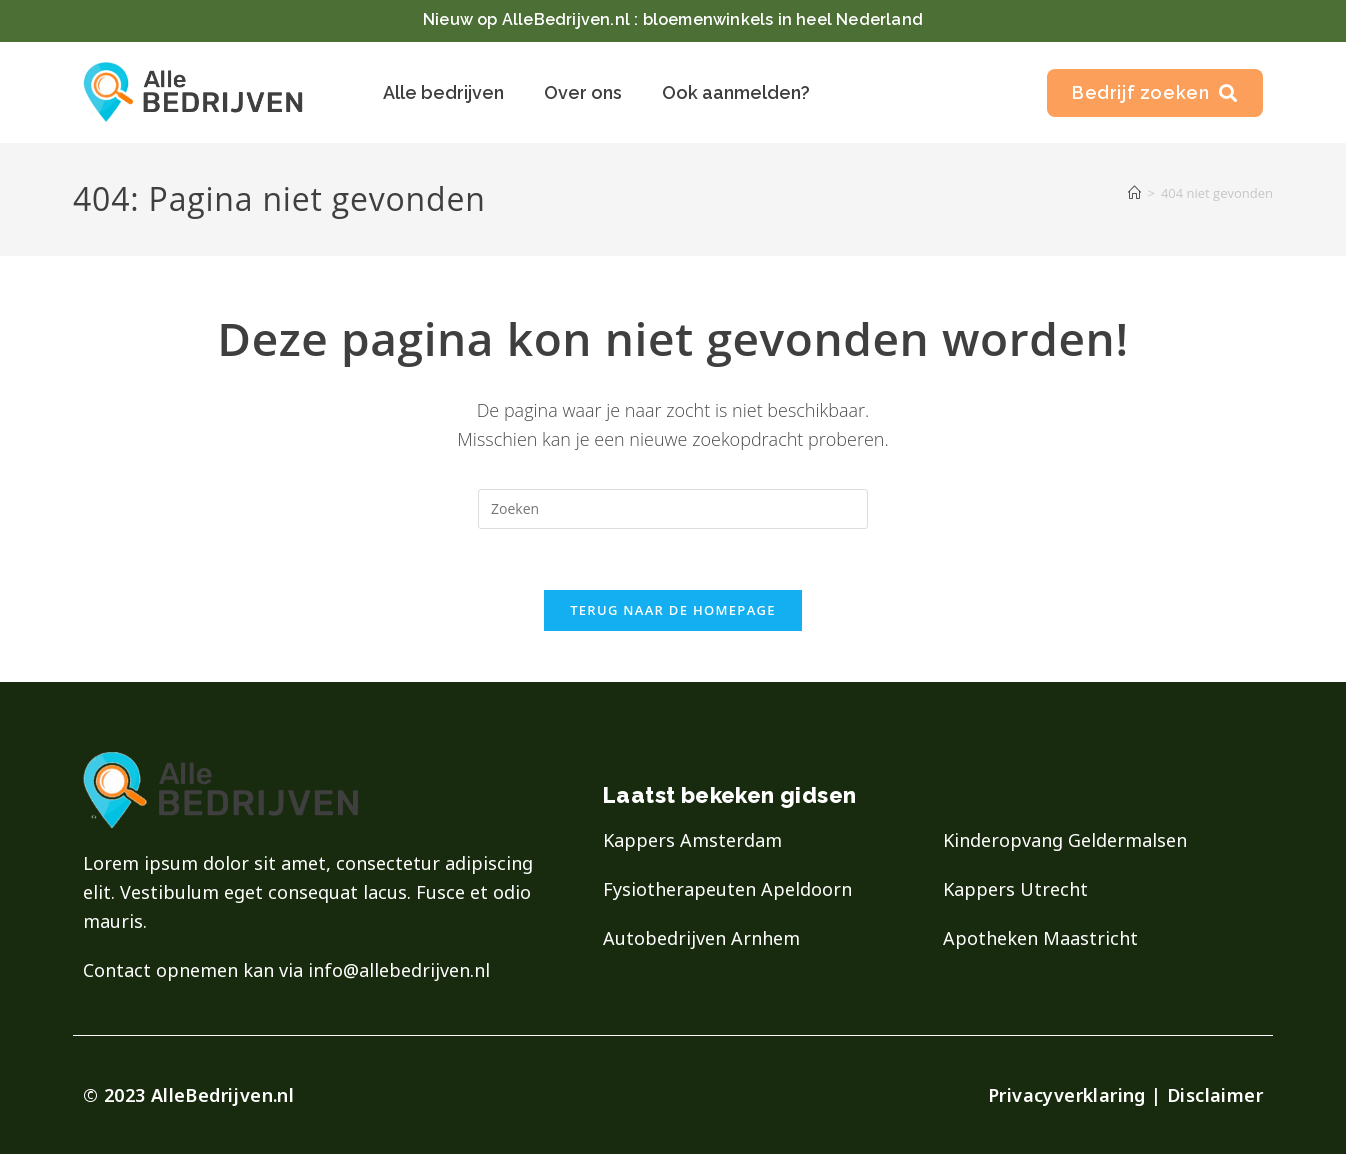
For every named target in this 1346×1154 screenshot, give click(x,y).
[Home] (1134, 193)
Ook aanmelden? (736, 92)
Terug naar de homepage (673, 610)
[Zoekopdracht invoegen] (673, 509)
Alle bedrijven (443, 92)
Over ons (583, 92)
